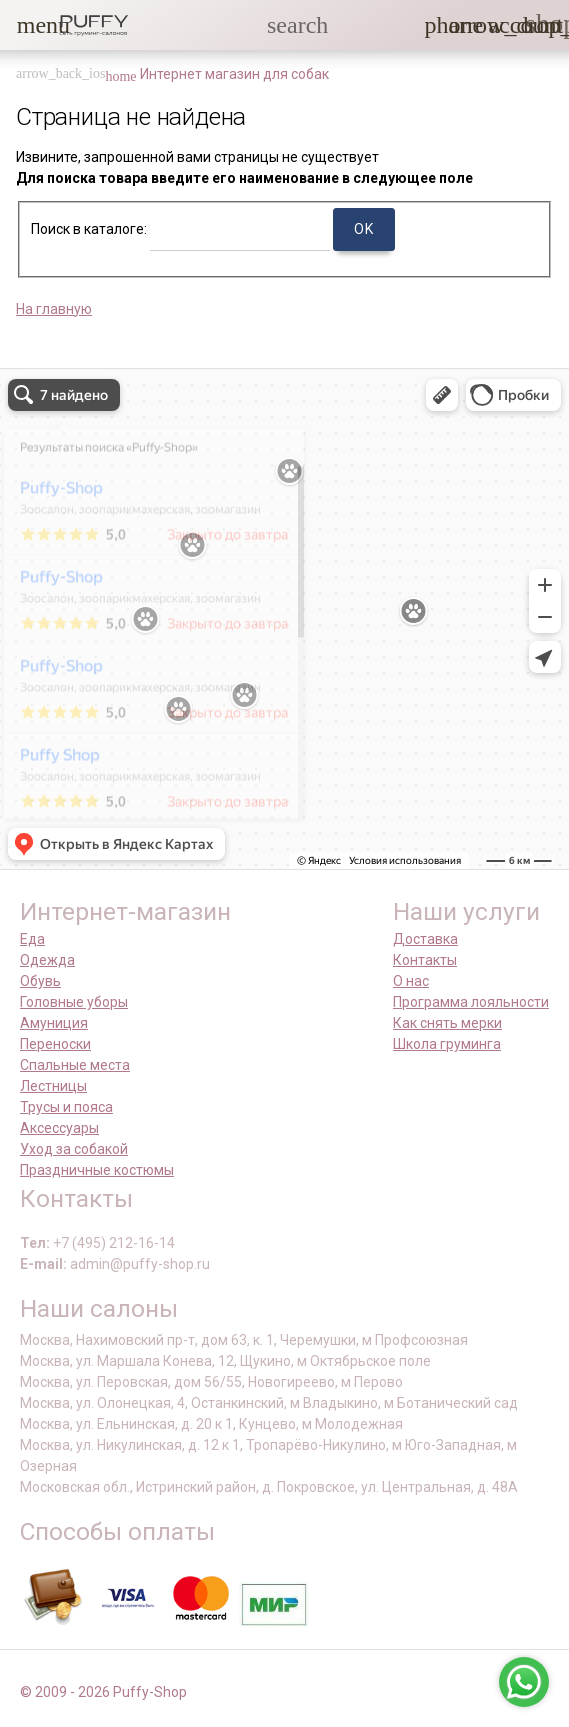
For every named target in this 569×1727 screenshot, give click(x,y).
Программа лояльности (471, 1002)
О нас (411, 981)
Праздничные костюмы (97, 1170)
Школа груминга (447, 1044)
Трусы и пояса (66, 1107)
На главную (54, 309)
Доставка (425, 939)
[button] (29, 25)
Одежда (47, 960)
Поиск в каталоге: (89, 229)
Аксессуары (59, 1128)
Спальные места (75, 1065)
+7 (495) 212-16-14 (114, 1243)
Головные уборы (74, 1002)
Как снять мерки (447, 1023)
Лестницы (53, 1086)
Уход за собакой (74, 1149)
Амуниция (54, 1023)
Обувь (40, 981)
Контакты (425, 960)
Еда (32, 939)
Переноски (55, 1044)
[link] (500, 25)
